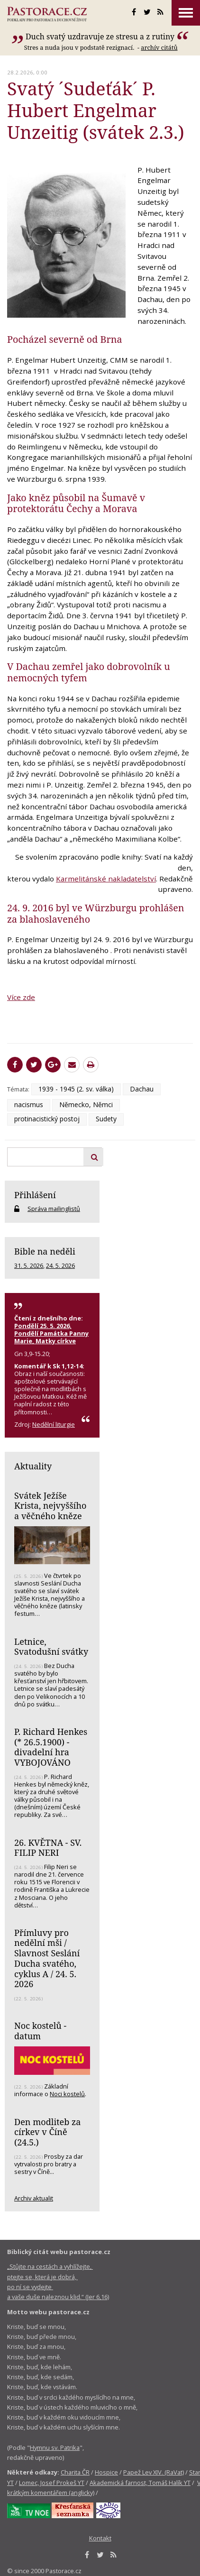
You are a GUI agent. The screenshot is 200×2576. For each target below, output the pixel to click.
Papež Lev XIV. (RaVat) (153, 2472)
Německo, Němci (86, 1104)
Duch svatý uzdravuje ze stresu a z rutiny (100, 36)
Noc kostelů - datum (40, 2031)
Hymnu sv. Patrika (55, 2447)
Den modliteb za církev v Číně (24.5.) (47, 2132)
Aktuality (33, 1466)
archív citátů (159, 47)
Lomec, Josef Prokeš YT (51, 2482)
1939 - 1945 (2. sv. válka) (76, 1088)
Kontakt (100, 2538)
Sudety (106, 1118)
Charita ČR (75, 2472)
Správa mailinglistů (53, 1208)
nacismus (28, 1104)
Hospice (106, 2472)
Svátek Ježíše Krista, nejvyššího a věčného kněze (50, 1506)
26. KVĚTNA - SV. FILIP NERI (48, 1848)
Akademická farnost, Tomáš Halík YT (140, 2482)
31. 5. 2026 (28, 1265)
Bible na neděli (44, 1251)
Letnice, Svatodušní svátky (51, 1647)
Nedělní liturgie (53, 1424)
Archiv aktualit (33, 2198)
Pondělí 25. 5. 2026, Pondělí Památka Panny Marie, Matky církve (51, 1333)
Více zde (21, 997)
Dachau (142, 1088)
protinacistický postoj (47, 1118)
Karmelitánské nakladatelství (106, 878)
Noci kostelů (67, 2094)
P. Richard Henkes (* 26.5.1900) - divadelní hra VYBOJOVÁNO (50, 1747)
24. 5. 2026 (60, 1265)
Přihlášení (35, 1195)
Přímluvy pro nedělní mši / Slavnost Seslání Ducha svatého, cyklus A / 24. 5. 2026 (47, 1958)
